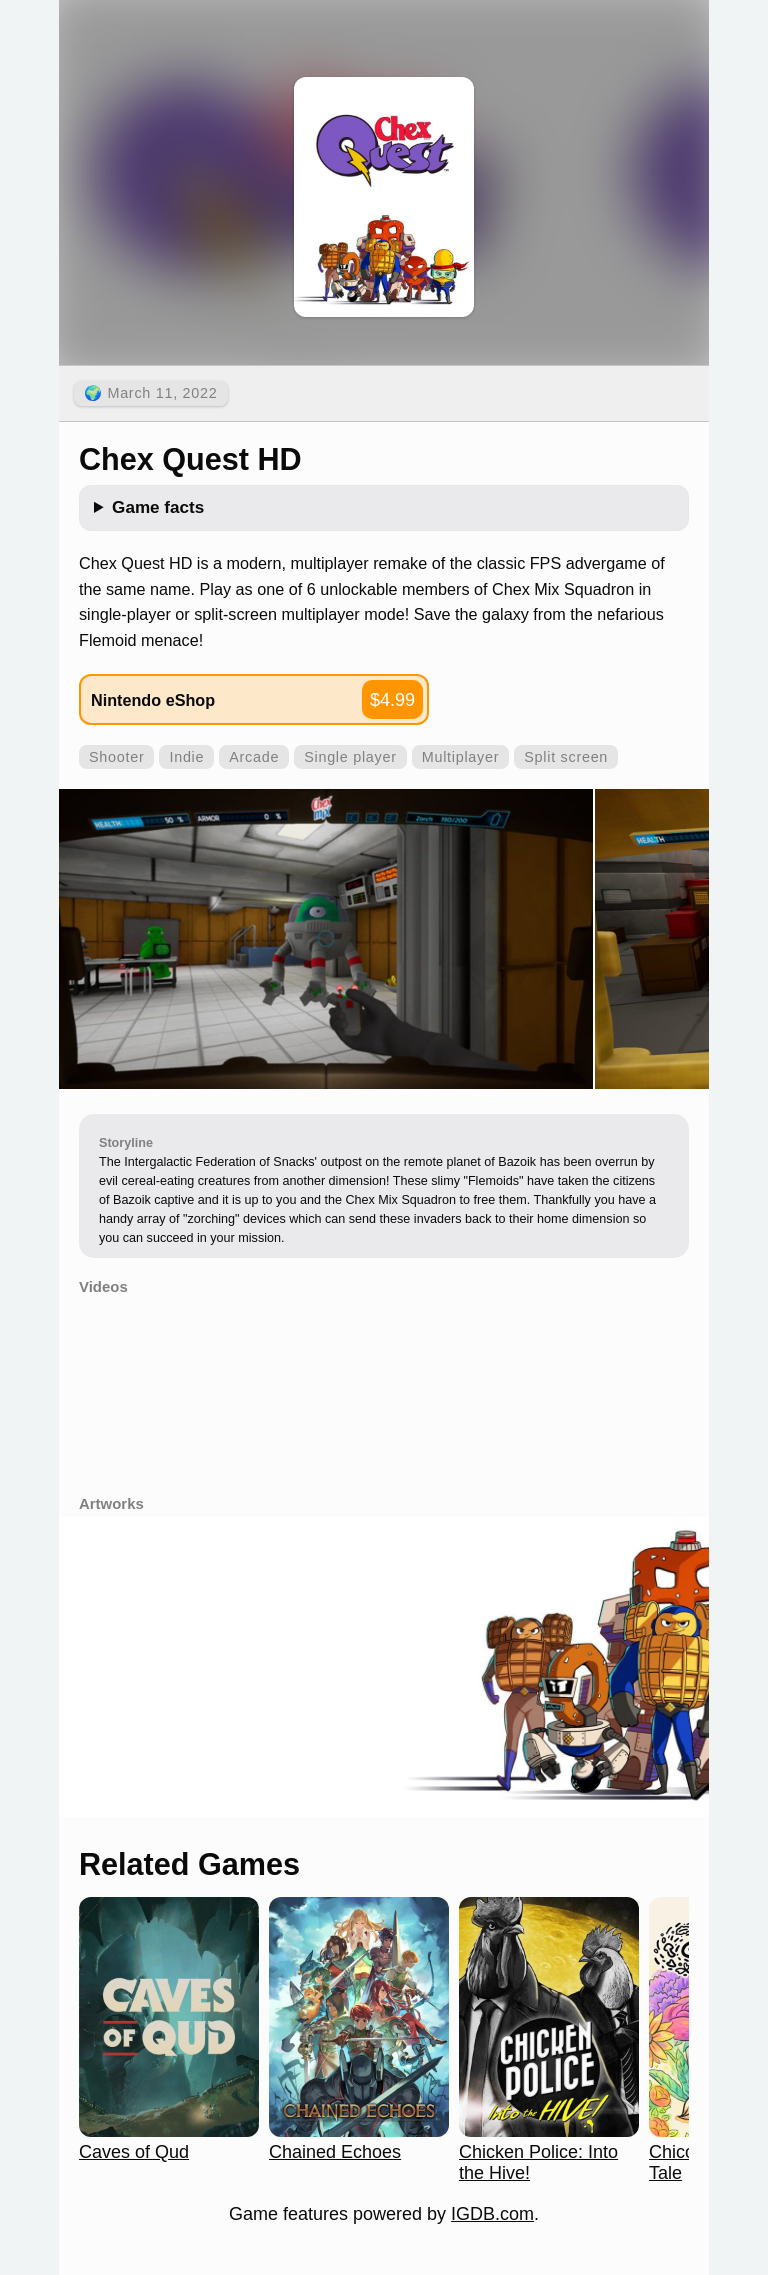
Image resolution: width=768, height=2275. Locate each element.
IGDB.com (492, 2214)
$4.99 (392, 700)
